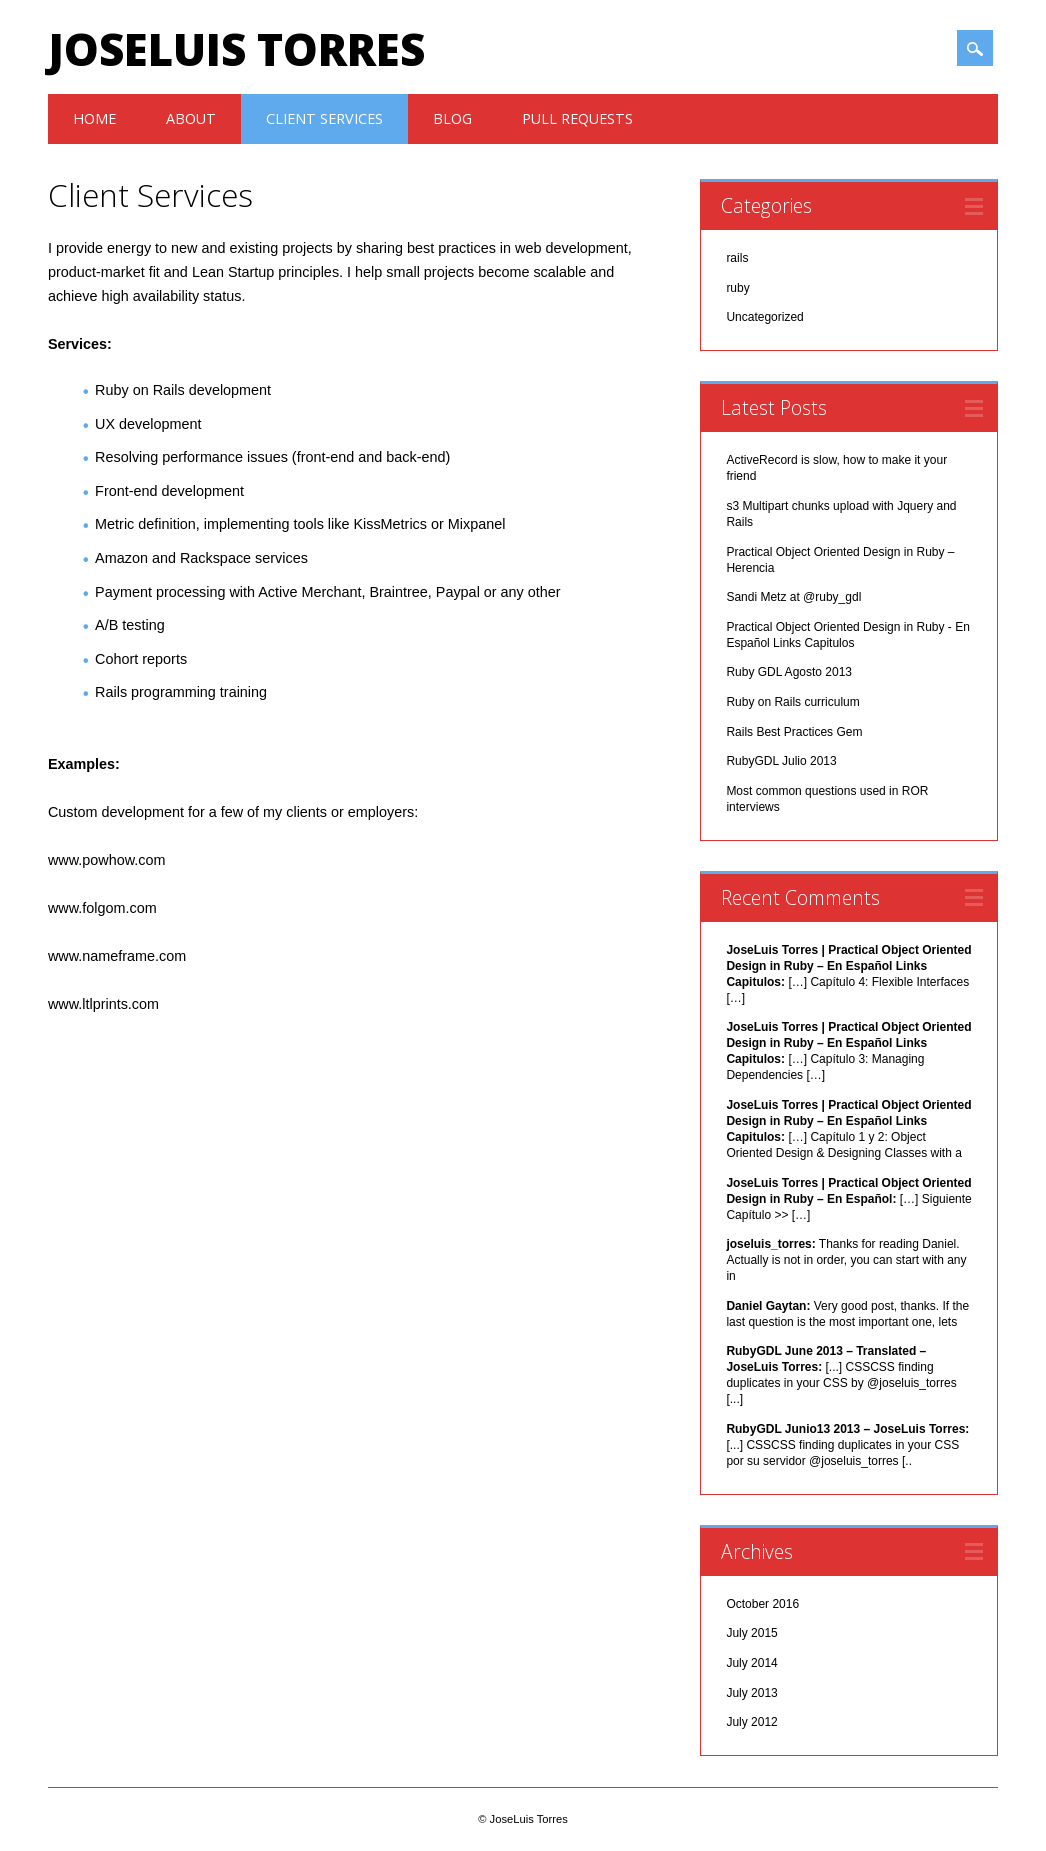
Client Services (324, 118)
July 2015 (751, 1633)
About (191, 118)
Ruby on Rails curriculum (792, 702)
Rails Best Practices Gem (794, 732)
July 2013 (751, 1693)
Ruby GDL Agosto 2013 (789, 672)
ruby (737, 288)
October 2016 (762, 1604)
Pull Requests (577, 118)
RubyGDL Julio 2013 (781, 761)
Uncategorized (764, 317)
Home (94, 118)
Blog (452, 118)
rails (737, 258)
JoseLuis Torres (236, 49)
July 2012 (751, 1722)
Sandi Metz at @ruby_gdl (793, 597)
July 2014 (751, 1663)
